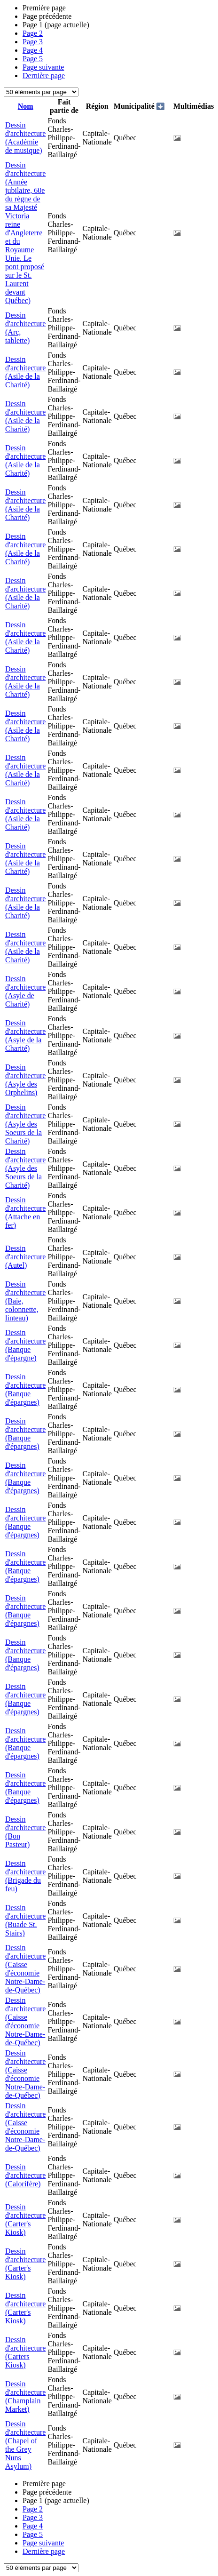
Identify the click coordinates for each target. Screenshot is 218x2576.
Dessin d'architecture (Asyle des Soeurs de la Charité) (25, 1124)
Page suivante (43, 67)
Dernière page (44, 76)
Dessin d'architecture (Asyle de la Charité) (25, 1035)
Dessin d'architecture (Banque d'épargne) (25, 1345)
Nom (25, 106)
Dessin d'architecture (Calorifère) (25, 2175)
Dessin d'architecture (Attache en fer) (25, 1212)
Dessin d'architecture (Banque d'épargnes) (25, 1389)
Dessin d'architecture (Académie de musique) (25, 137)
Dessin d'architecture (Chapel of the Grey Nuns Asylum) (25, 2445)
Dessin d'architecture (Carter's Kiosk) (25, 2219)
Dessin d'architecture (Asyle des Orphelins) (25, 1079)
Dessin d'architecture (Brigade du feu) (25, 1876)
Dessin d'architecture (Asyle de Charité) (25, 991)
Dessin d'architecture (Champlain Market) (25, 2396)
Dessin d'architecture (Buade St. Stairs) (25, 1920)
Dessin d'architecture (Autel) (25, 1256)
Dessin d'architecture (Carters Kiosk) (25, 2352)
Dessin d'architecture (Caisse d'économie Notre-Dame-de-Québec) (25, 1969)
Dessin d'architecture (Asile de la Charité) (25, 372)
